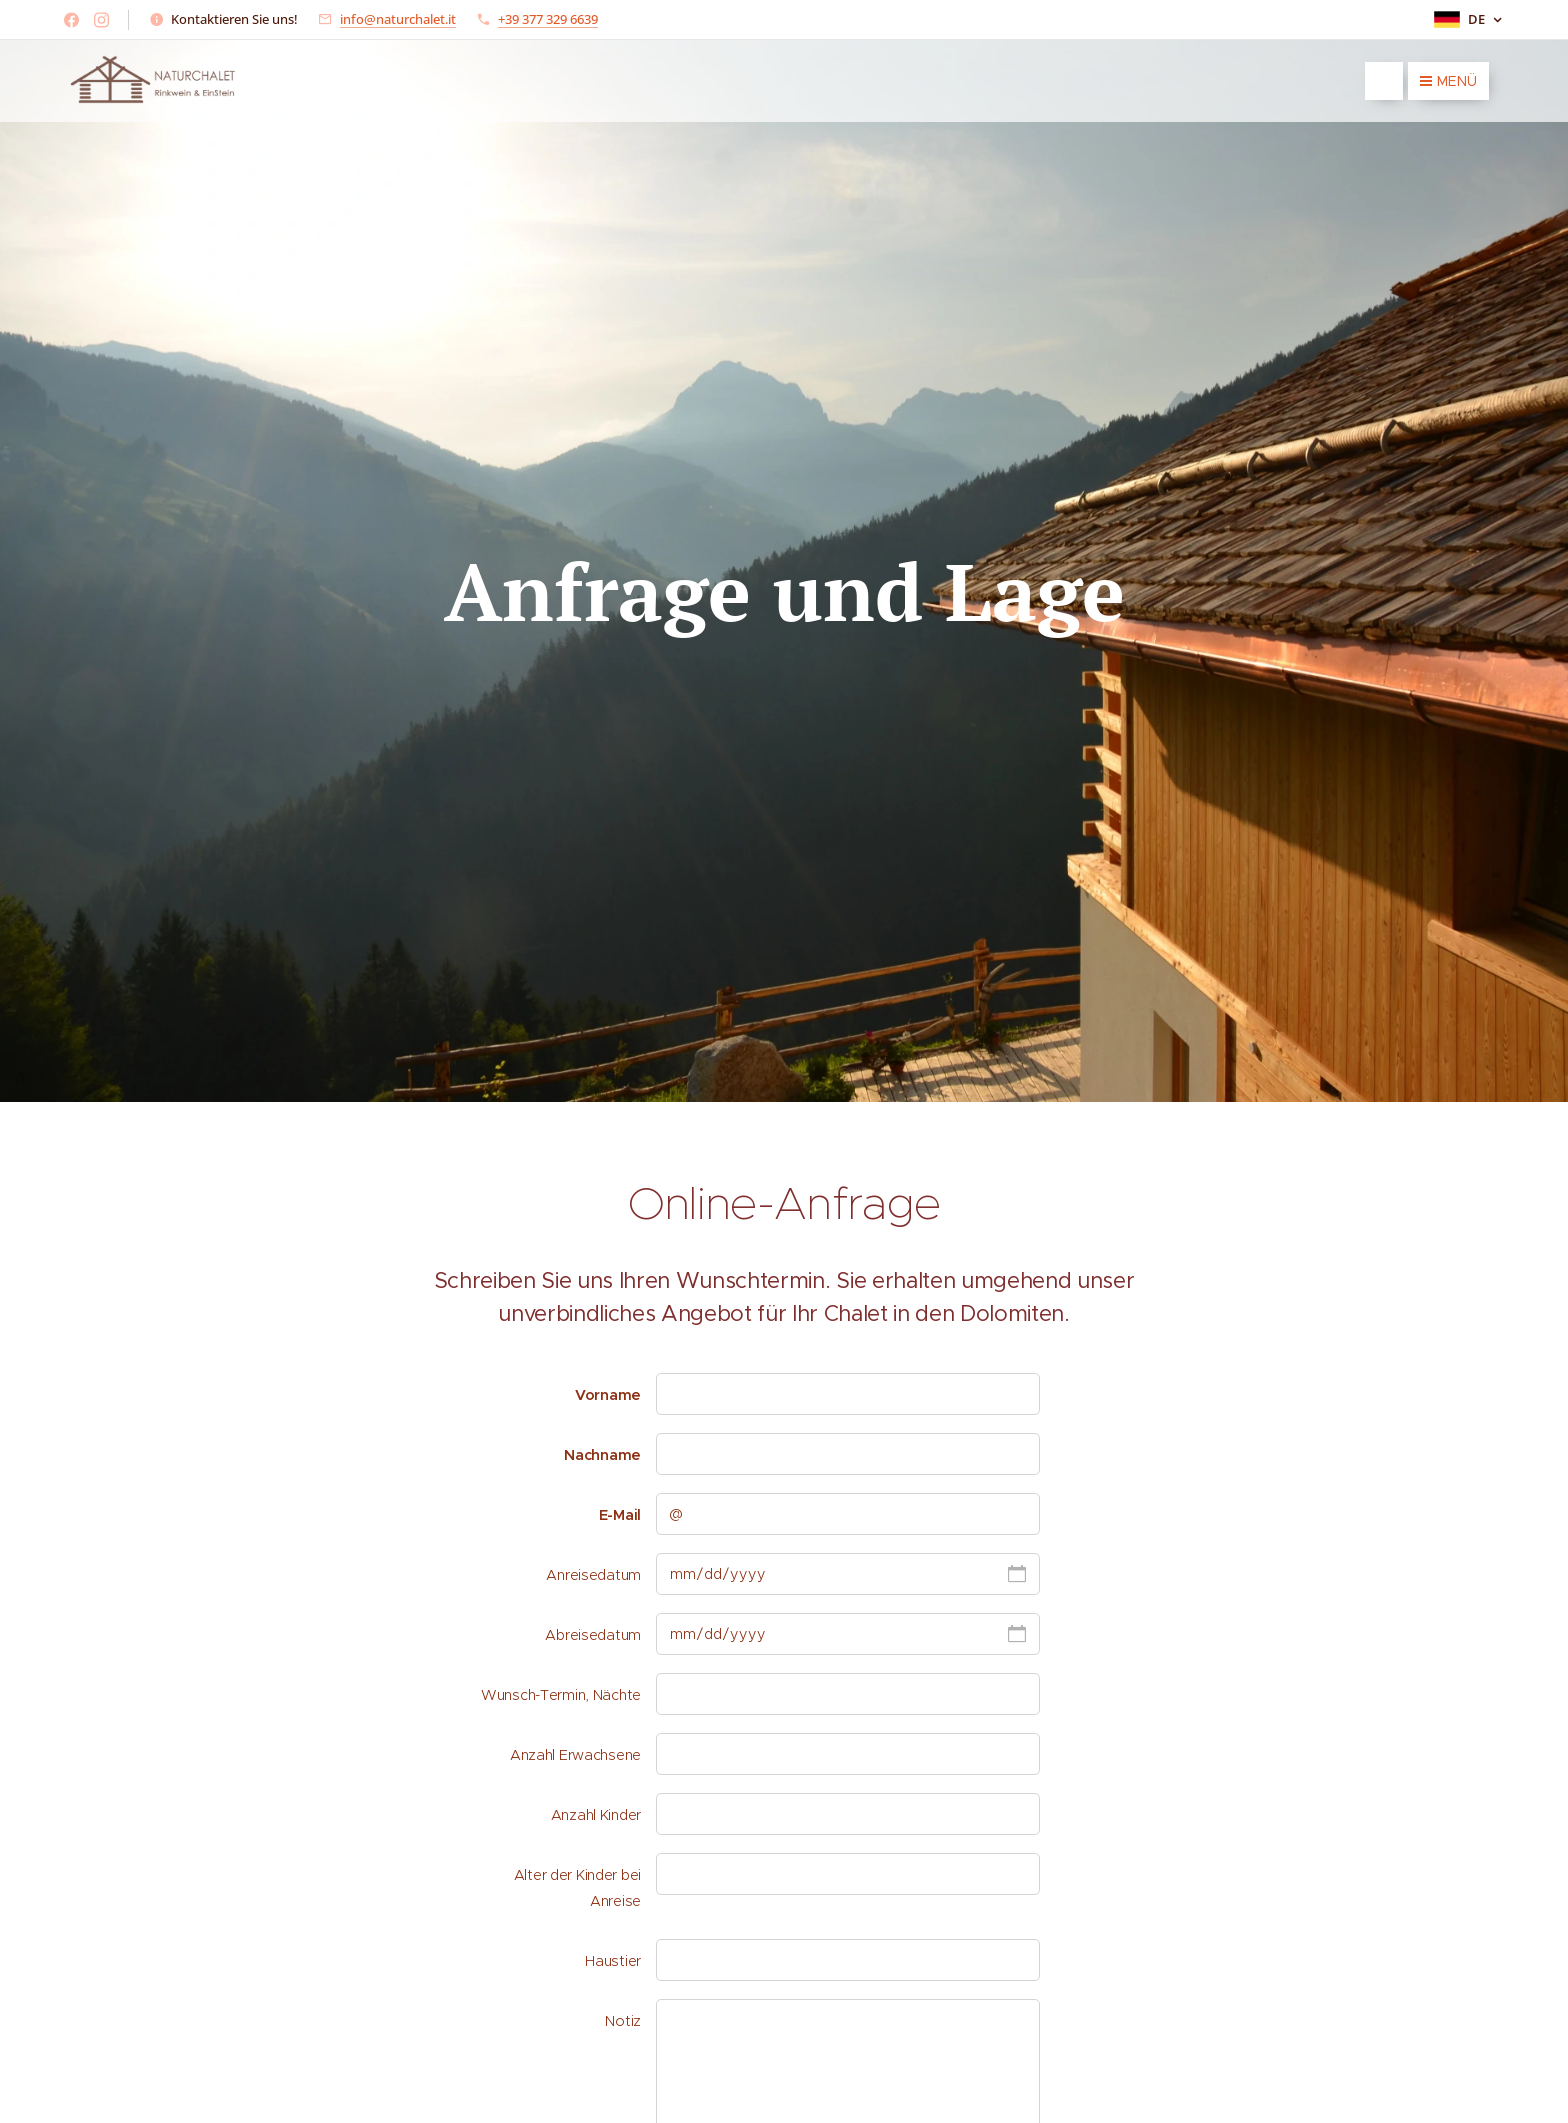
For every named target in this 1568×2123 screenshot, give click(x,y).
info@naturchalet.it (398, 19)
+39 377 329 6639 (548, 19)
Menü (1448, 81)
